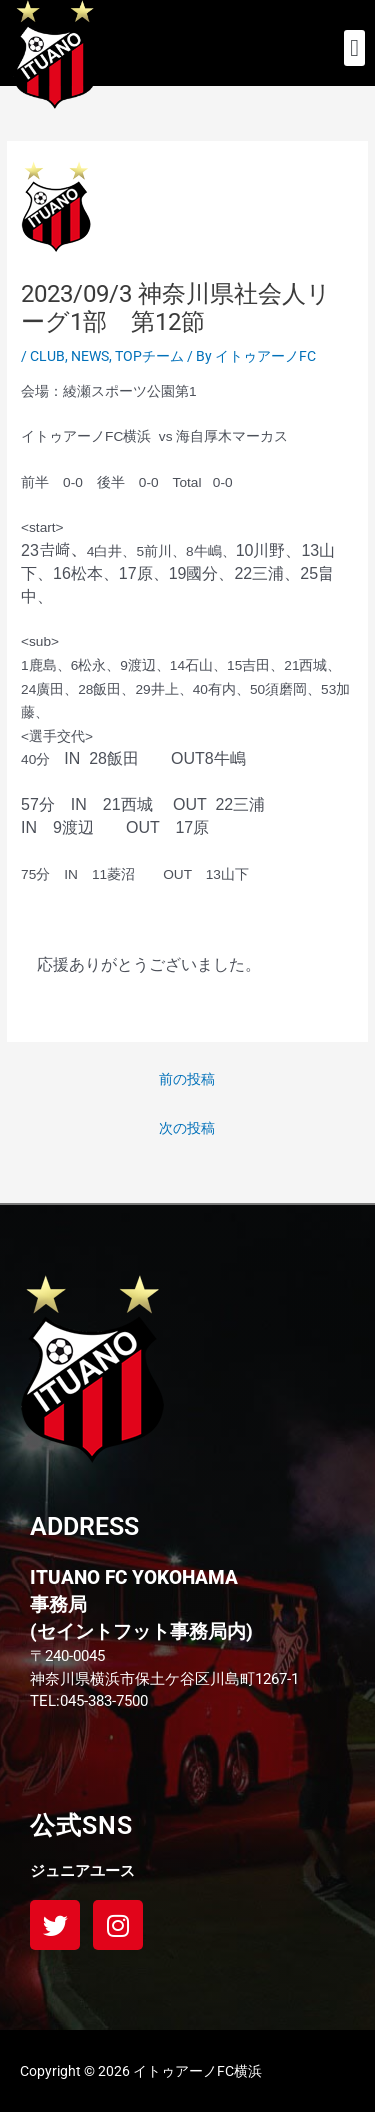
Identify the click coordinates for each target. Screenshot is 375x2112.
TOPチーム (149, 356)
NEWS (90, 356)
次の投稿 (187, 1128)
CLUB (47, 356)
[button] (354, 48)
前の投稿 (187, 1079)
